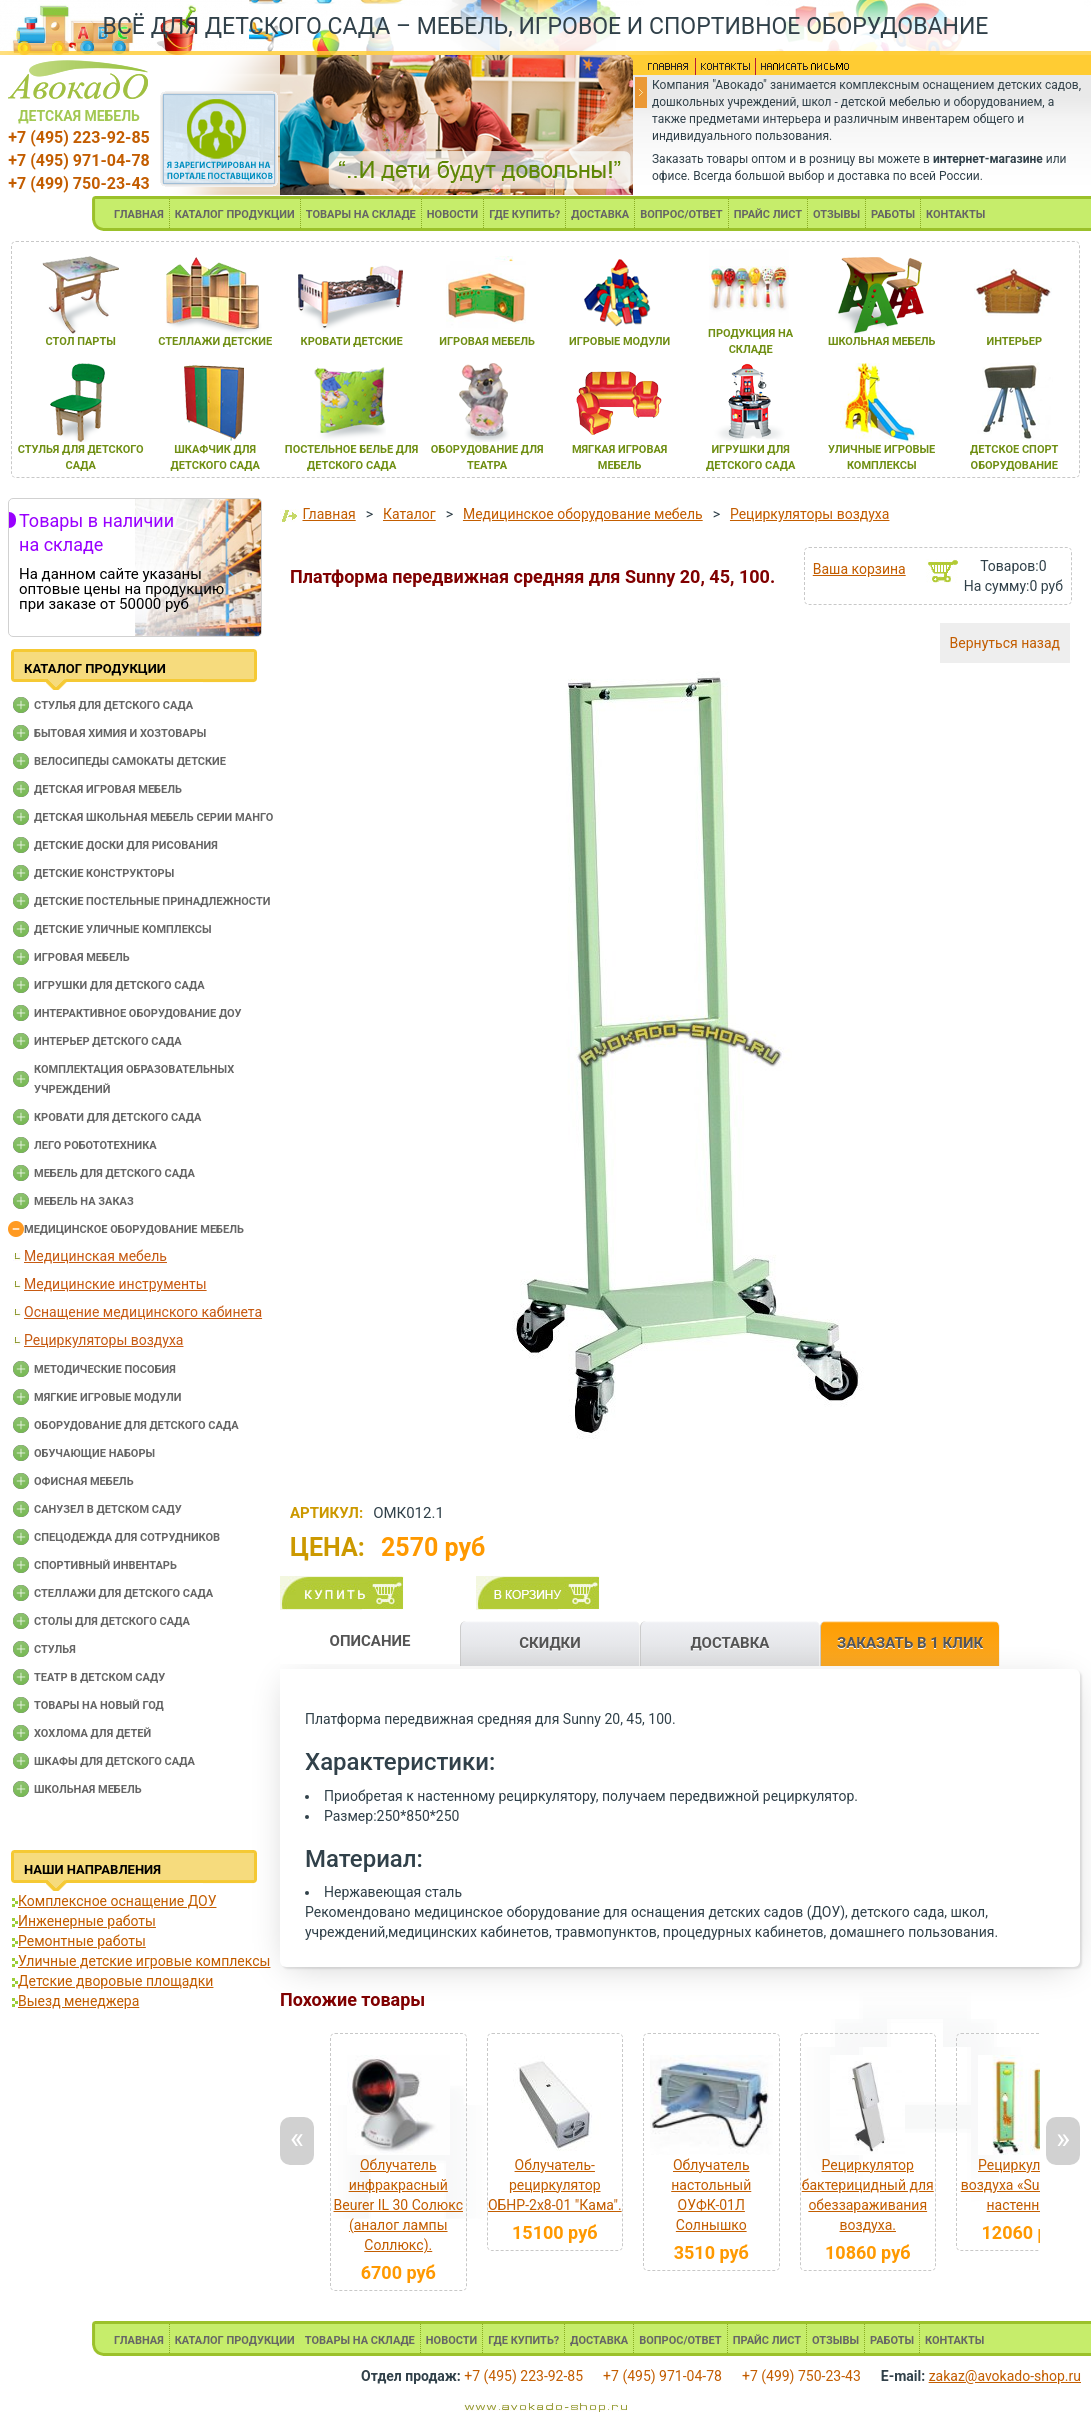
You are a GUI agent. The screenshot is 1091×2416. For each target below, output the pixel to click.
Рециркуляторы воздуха (103, 1340)
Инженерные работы (87, 1921)
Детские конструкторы (104, 873)
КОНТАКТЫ (955, 214)
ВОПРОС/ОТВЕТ (681, 214)
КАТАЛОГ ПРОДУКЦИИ (235, 214)
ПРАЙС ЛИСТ (768, 214)
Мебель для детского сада (114, 1173)
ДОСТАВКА (600, 214)
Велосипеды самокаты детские (130, 761)
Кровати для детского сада (117, 1117)
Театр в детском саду (99, 1677)
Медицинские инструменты (115, 1284)
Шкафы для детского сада (114, 1761)
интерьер (1014, 341)
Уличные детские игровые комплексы (144, 1961)
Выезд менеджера (78, 2001)
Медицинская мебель (95, 1256)
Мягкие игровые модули (107, 1397)
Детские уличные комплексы (123, 929)
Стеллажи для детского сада (123, 1593)
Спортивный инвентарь (105, 1565)
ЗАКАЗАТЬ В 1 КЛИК (910, 1643)
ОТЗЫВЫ (836, 214)
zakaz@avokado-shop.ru (1005, 2376)
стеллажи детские (215, 341)
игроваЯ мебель (487, 341)
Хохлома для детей (92, 1733)
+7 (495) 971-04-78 (78, 160)
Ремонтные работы (82, 1941)
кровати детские (352, 341)
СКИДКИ (550, 1643)
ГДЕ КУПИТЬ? (524, 214)
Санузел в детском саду (108, 1509)
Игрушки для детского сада (119, 985)
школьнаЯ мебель (882, 341)
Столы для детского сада (112, 1621)
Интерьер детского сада (108, 1041)
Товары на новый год (99, 1705)
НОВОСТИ (453, 214)
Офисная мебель (84, 1481)
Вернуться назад (1005, 643)
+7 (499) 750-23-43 (78, 183)
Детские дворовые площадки (115, 1981)
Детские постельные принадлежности (152, 901)
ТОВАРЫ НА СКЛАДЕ (361, 214)
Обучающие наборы (94, 1453)
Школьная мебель (88, 1789)
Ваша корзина (859, 569)
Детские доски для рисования (126, 845)
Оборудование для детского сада (136, 1425)
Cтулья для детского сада (113, 705)
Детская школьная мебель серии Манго (153, 817)
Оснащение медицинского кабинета (143, 1312)
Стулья (55, 1649)
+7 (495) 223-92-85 (78, 137)
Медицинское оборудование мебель (134, 1229)
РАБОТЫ (893, 214)
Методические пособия (105, 1369)
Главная (328, 514)
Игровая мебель (82, 957)
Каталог (409, 514)
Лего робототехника (95, 1145)
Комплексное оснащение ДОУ (117, 1901)
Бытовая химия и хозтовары (120, 733)
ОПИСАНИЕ (370, 1641)
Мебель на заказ (84, 1201)
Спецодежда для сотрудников (127, 1537)
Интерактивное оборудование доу (138, 1013)
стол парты (81, 341)
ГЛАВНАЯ (139, 214)
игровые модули (619, 341)
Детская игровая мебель (108, 789)
